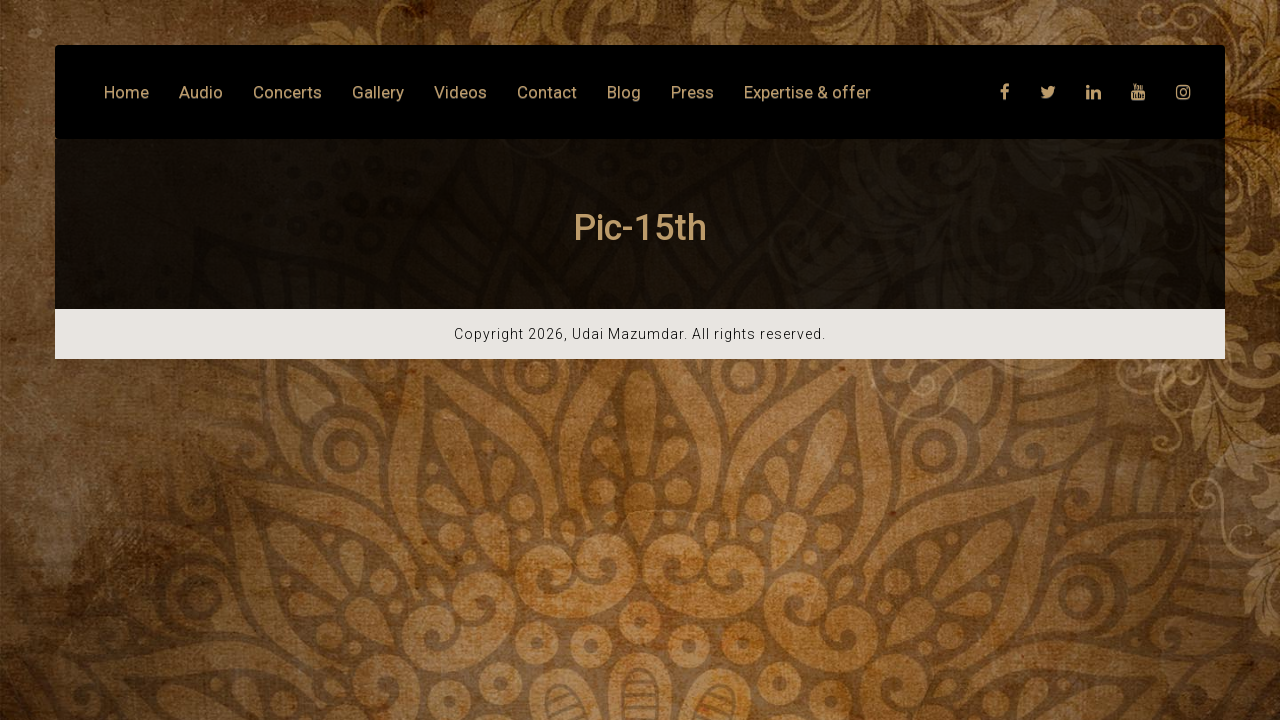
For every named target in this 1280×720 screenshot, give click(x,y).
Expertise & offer (807, 92)
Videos (460, 92)
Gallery (378, 92)
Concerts (287, 92)
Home (126, 92)
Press (692, 92)
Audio (201, 92)
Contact (547, 92)
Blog (624, 92)
